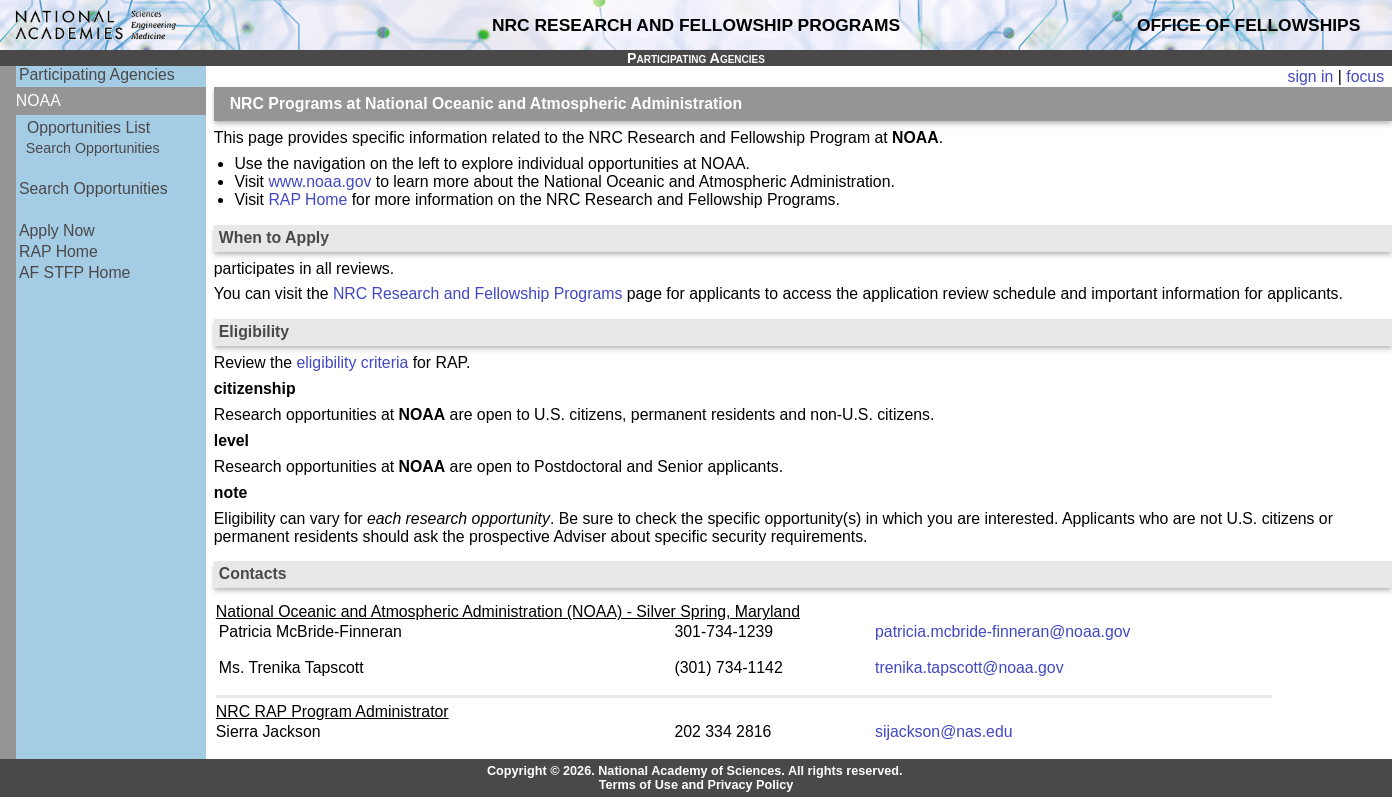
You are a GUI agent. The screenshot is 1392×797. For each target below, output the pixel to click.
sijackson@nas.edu (944, 731)
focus (1365, 76)
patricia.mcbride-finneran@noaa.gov (1002, 631)
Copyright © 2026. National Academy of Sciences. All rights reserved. (695, 771)
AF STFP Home (74, 272)
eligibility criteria (353, 362)
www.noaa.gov (319, 181)
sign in (1311, 76)
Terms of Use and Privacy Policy (696, 785)
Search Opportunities (93, 148)
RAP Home (58, 251)
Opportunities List (88, 127)
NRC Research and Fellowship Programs (477, 293)
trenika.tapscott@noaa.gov (969, 667)
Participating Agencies (97, 74)
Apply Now (57, 230)
